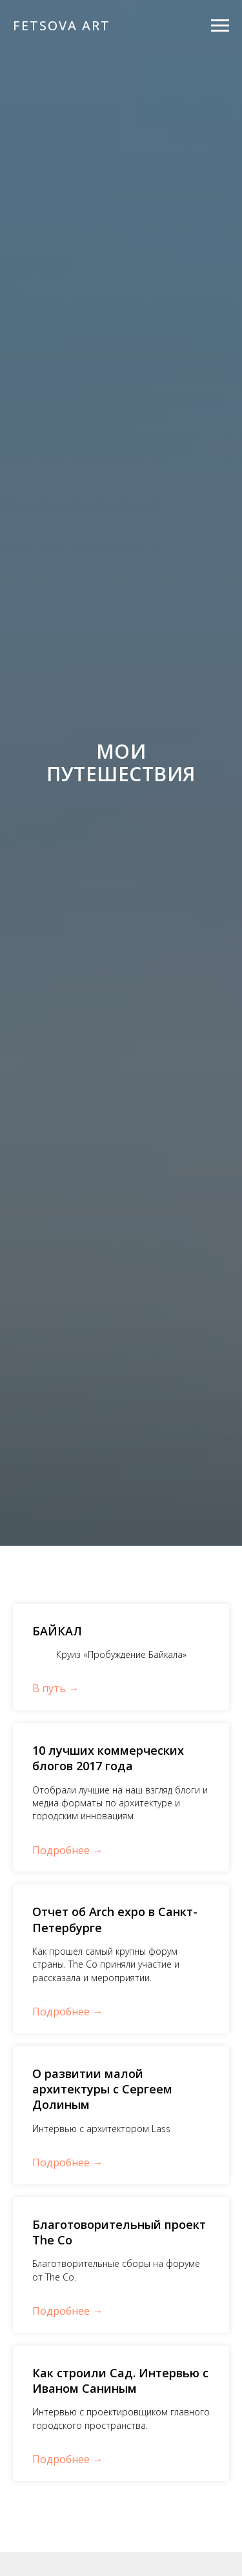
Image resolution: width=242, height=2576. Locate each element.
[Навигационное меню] (220, 25)
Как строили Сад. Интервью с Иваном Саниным (120, 2380)
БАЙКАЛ (57, 1631)
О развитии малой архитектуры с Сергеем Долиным (102, 2089)
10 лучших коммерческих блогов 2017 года (108, 1757)
